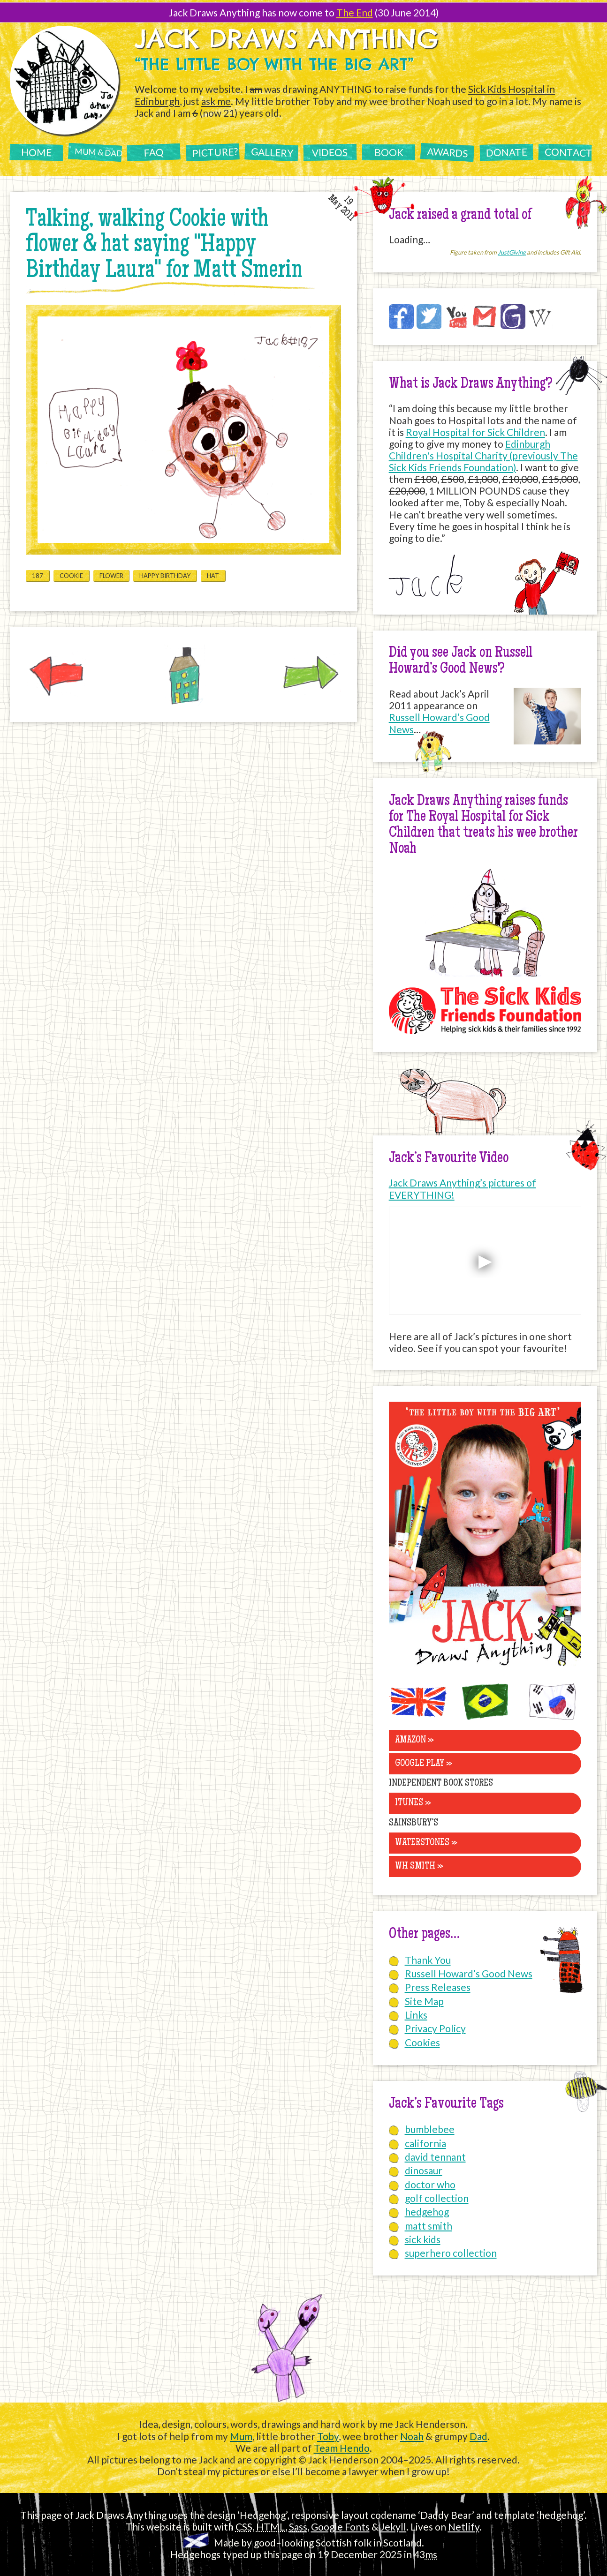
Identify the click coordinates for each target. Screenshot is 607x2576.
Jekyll (393, 2526)
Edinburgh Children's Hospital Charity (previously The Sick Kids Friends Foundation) (483, 455)
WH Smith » (419, 1866)
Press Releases (437, 1987)
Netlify (463, 2526)
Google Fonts (340, 2526)
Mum (241, 2436)
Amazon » (414, 1740)
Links (416, 2014)
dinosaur (423, 2170)
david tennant (435, 2157)
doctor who (430, 2184)
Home (36, 152)
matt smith (428, 2225)
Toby (328, 2436)
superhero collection (451, 2253)
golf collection (437, 2198)
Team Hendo (342, 2448)
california (425, 2143)
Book (388, 152)
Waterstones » (426, 1843)
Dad (478, 2436)
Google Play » (423, 1764)
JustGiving (512, 252)
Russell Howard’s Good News (468, 1973)
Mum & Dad (98, 152)
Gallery (272, 151)
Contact (567, 152)
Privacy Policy (435, 2028)
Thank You (428, 1960)
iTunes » (413, 1803)
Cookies (422, 2042)
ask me (216, 101)
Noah (412, 2436)
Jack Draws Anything (287, 38)
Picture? (215, 151)
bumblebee (430, 2129)
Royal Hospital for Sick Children (475, 432)
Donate (506, 152)
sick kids (422, 2239)
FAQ (154, 152)
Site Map (424, 2001)
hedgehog (427, 2211)
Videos (330, 152)
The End (354, 12)
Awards (448, 152)
